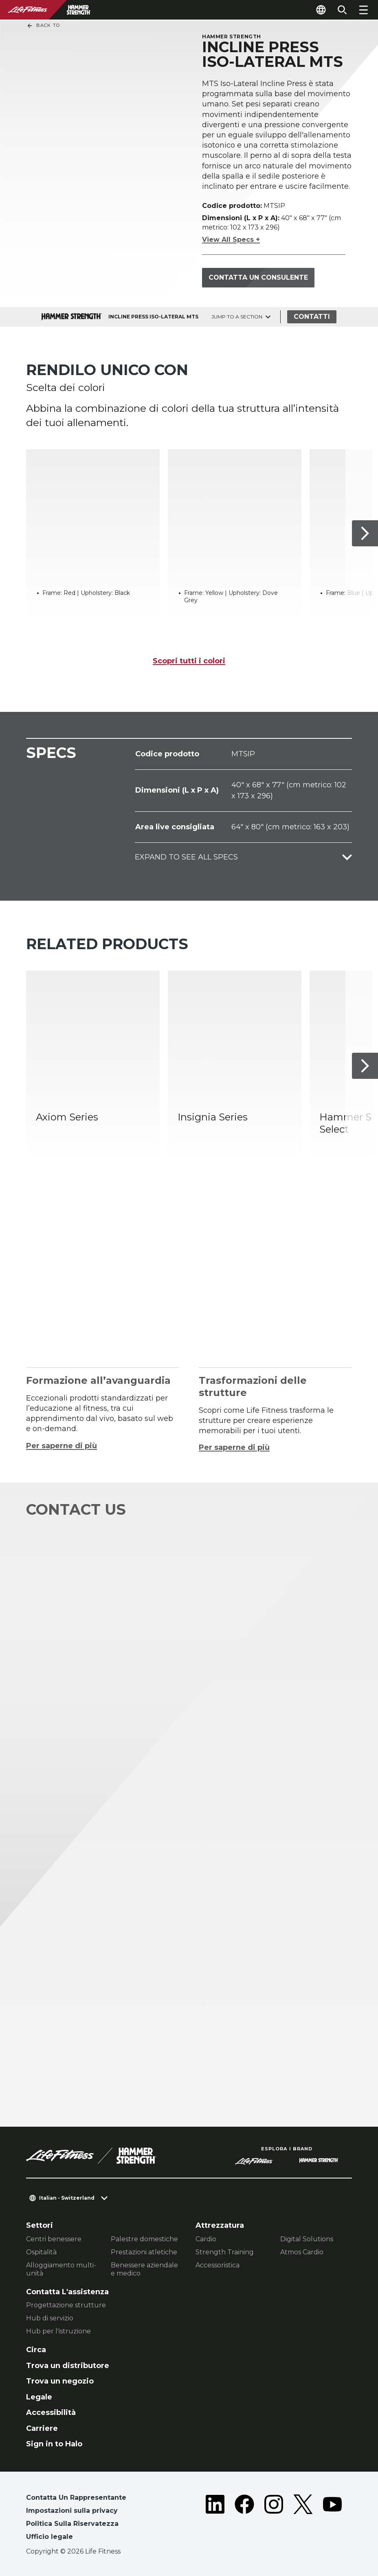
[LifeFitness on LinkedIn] (215, 2518)
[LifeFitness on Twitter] (303, 2518)
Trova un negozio (60, 2381)
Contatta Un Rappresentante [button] (76, 2497)
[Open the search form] (342, 10)
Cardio (206, 2239)
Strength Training (225, 2252)
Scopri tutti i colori (189, 660)
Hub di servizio (49, 2318)
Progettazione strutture (66, 2305)
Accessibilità (51, 2412)
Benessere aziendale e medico (144, 2269)
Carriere (42, 2428)
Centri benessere (53, 2239)
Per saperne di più (61, 1445)
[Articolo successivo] (365, 533)
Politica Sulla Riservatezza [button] (72, 2523)
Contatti (312, 316)
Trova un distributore (67, 2365)
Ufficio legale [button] (49, 2537)
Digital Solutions (306, 2239)
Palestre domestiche (144, 2239)
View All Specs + (231, 239)
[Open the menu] (363, 10)
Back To (43, 25)
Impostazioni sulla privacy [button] (72, 2510)
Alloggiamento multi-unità (61, 2269)
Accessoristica (218, 2265)
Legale (39, 2397)
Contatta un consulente (258, 277)
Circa (36, 2349)
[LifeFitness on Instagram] (274, 2518)
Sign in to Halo (54, 2443)
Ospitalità (41, 2252)
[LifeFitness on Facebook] (244, 2518)
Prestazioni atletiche (144, 2252)
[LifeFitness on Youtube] (332, 2518)
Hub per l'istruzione (58, 2331)
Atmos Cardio (301, 2252)
